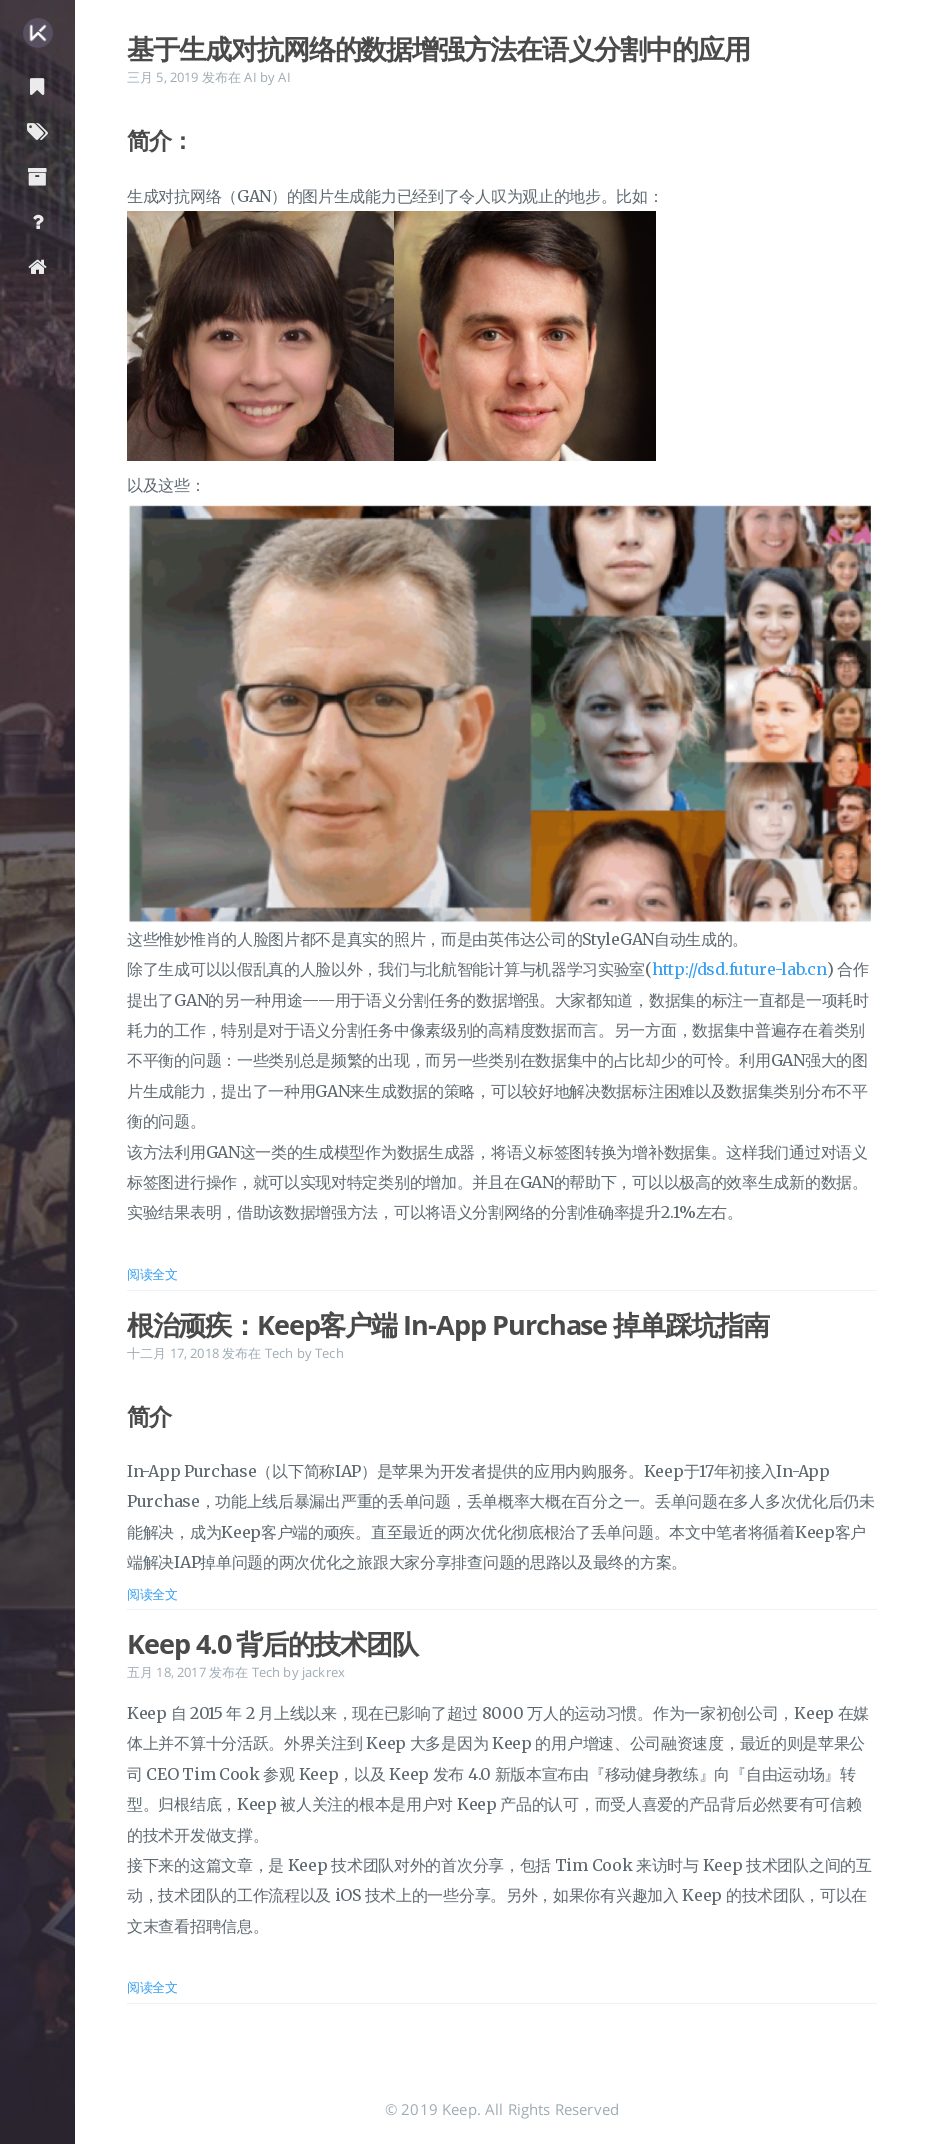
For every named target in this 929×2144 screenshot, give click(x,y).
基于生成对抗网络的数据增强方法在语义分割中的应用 (438, 49)
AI (250, 77)
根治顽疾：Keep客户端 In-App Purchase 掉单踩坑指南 (448, 1325)
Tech (279, 1353)
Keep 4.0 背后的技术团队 (272, 1644)
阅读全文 (152, 1274)
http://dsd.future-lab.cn (739, 969)
